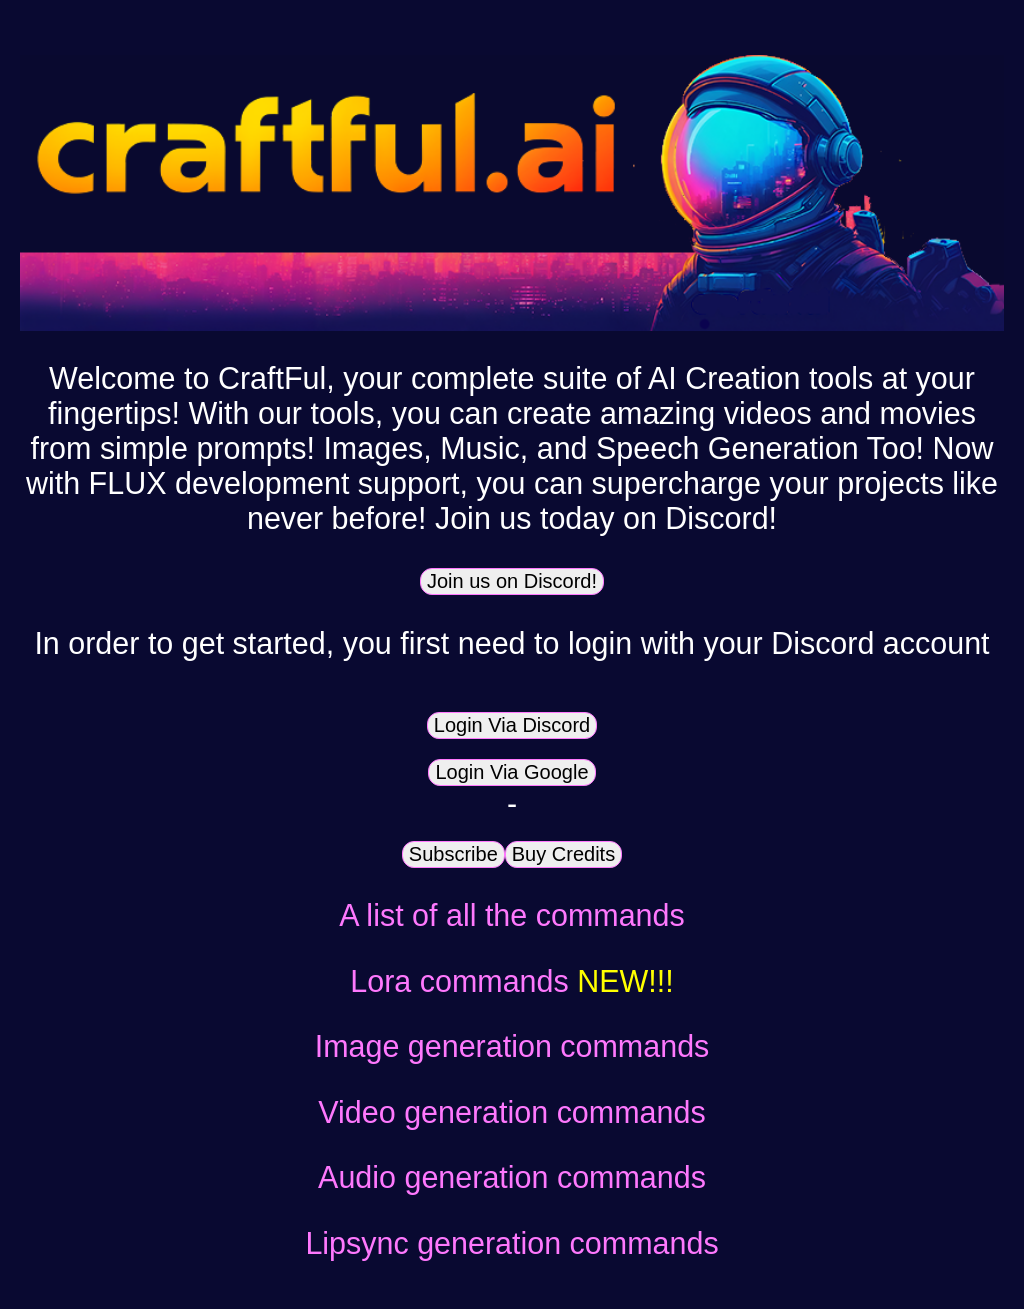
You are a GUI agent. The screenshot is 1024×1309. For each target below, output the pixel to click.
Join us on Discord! (512, 581)
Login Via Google (511, 772)
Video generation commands (511, 1112)
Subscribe (453, 854)
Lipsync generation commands (511, 1243)
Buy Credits (563, 854)
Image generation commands (512, 1046)
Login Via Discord (512, 725)
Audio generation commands (512, 1177)
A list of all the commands (511, 915)
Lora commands (511, 981)
